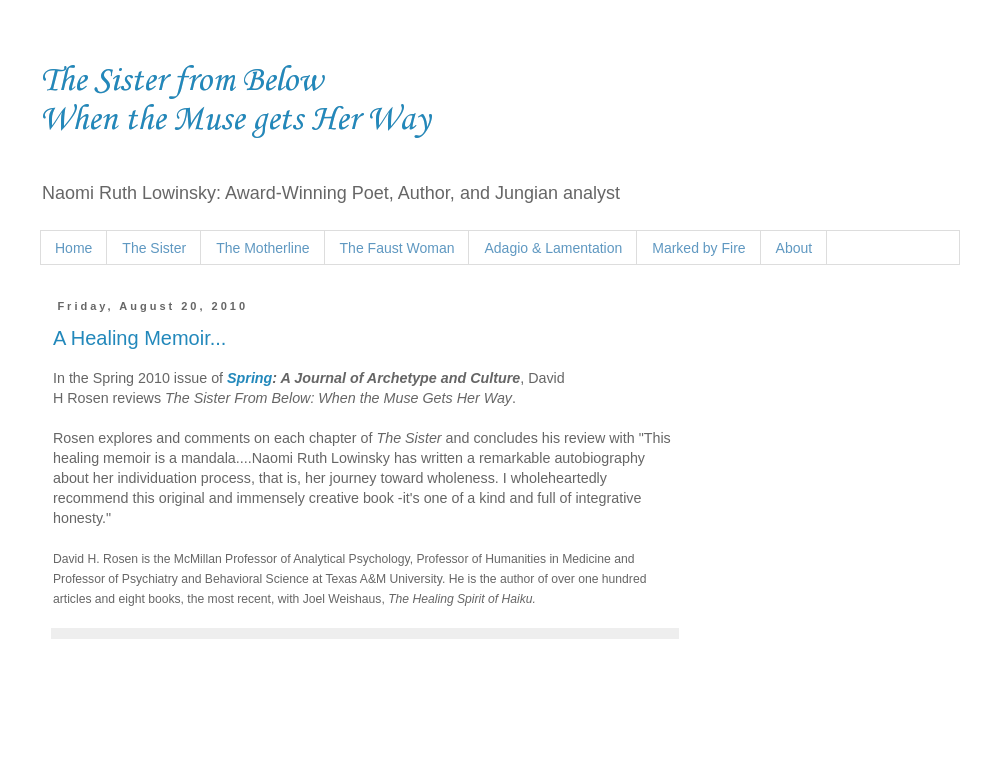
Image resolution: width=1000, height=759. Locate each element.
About (794, 248)
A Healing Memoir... (139, 338)
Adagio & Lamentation (553, 248)
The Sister (154, 248)
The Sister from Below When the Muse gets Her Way (235, 101)
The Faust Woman (397, 248)
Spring (249, 378)
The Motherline (262, 248)
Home (73, 248)
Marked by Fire (698, 248)
